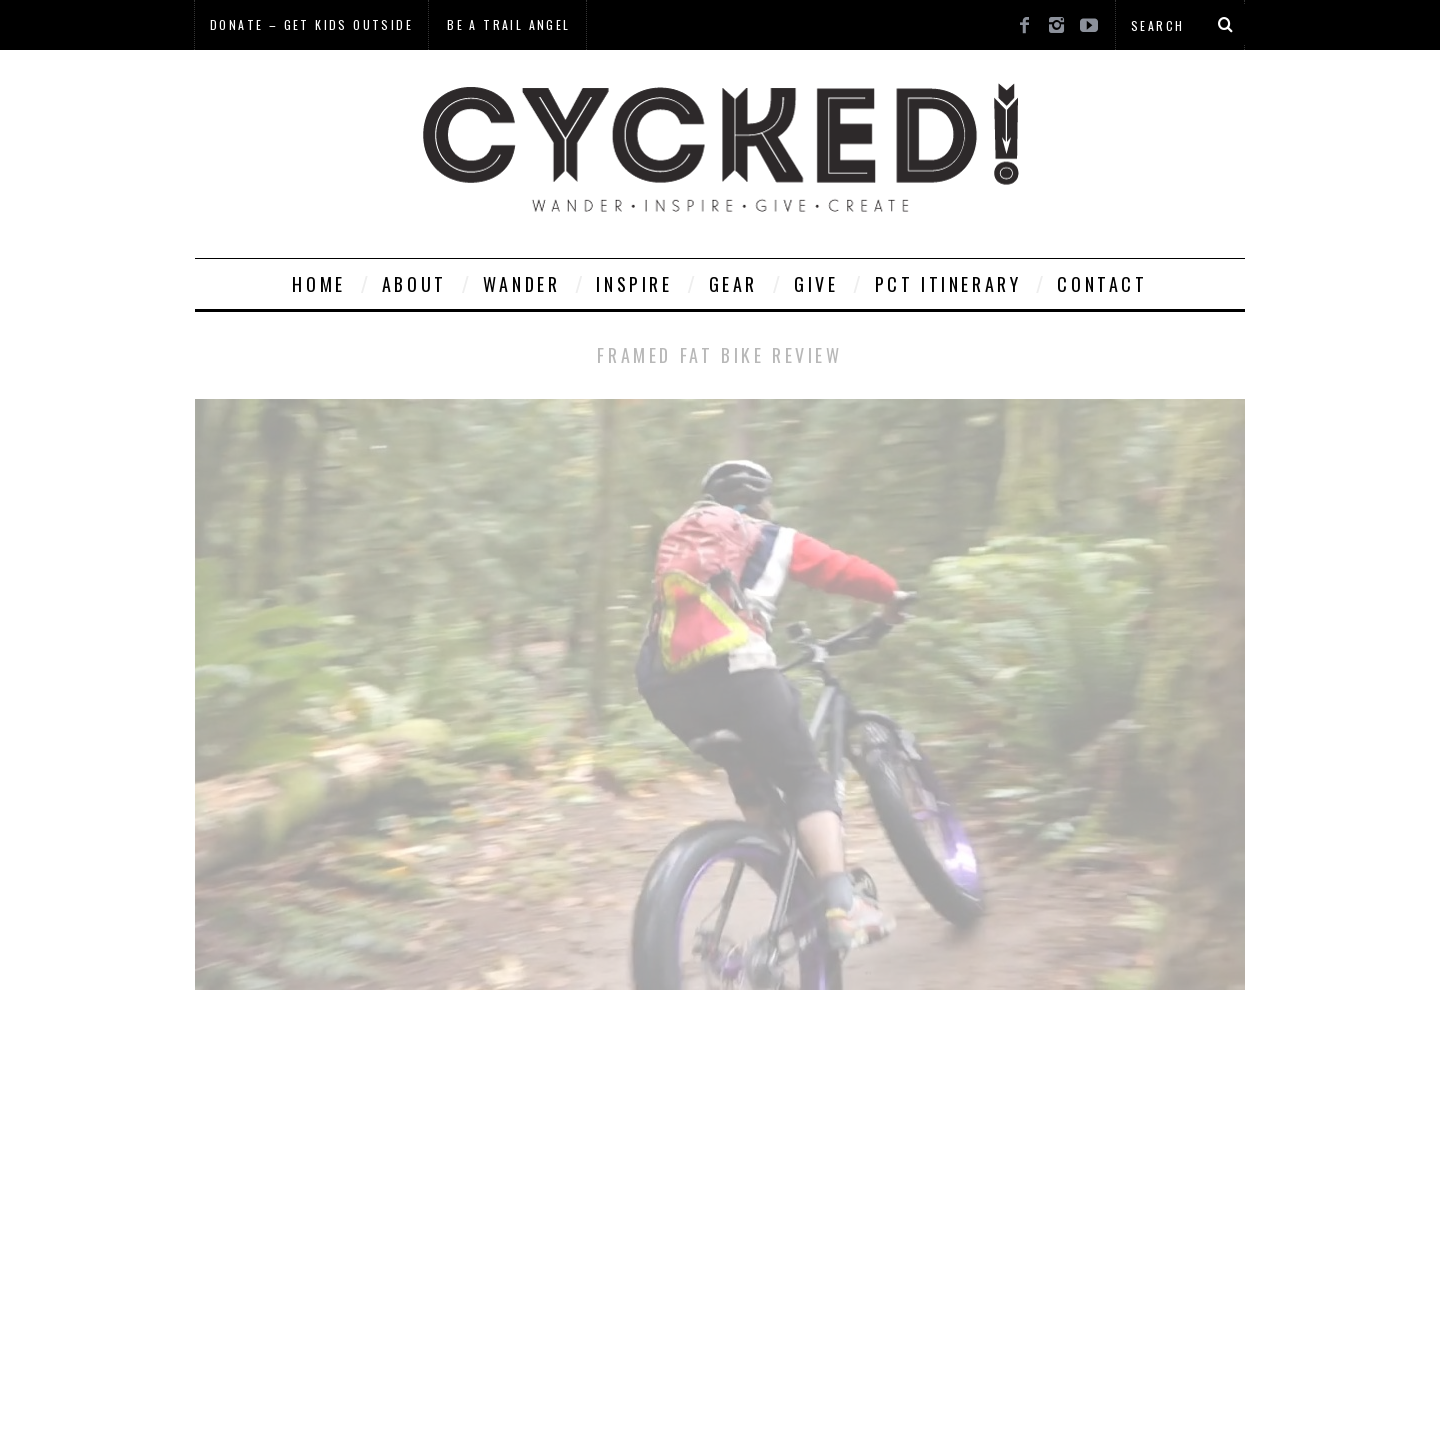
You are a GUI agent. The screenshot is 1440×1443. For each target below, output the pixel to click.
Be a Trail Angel (508, 24)
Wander (522, 284)
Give (816, 284)
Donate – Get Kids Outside (311, 24)
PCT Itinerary (948, 284)
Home (318, 284)
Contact (1102, 284)
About (414, 284)
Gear (733, 284)
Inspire (634, 284)
